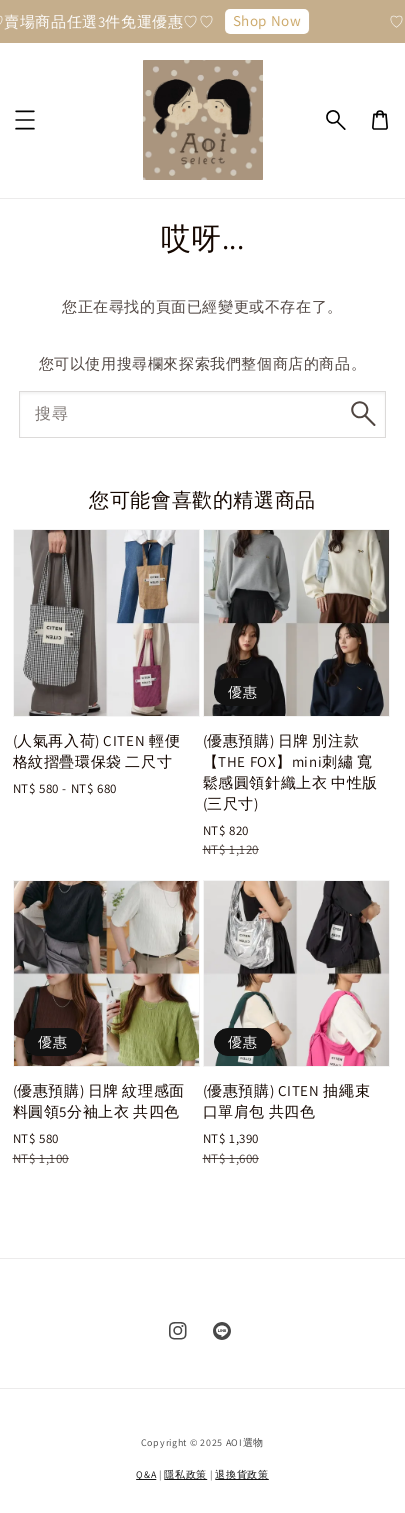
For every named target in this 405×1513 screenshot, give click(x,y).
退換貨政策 (242, 1474)
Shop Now (270, 20)
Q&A (146, 1474)
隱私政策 (185, 1474)
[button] (336, 120)
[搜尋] (363, 414)
